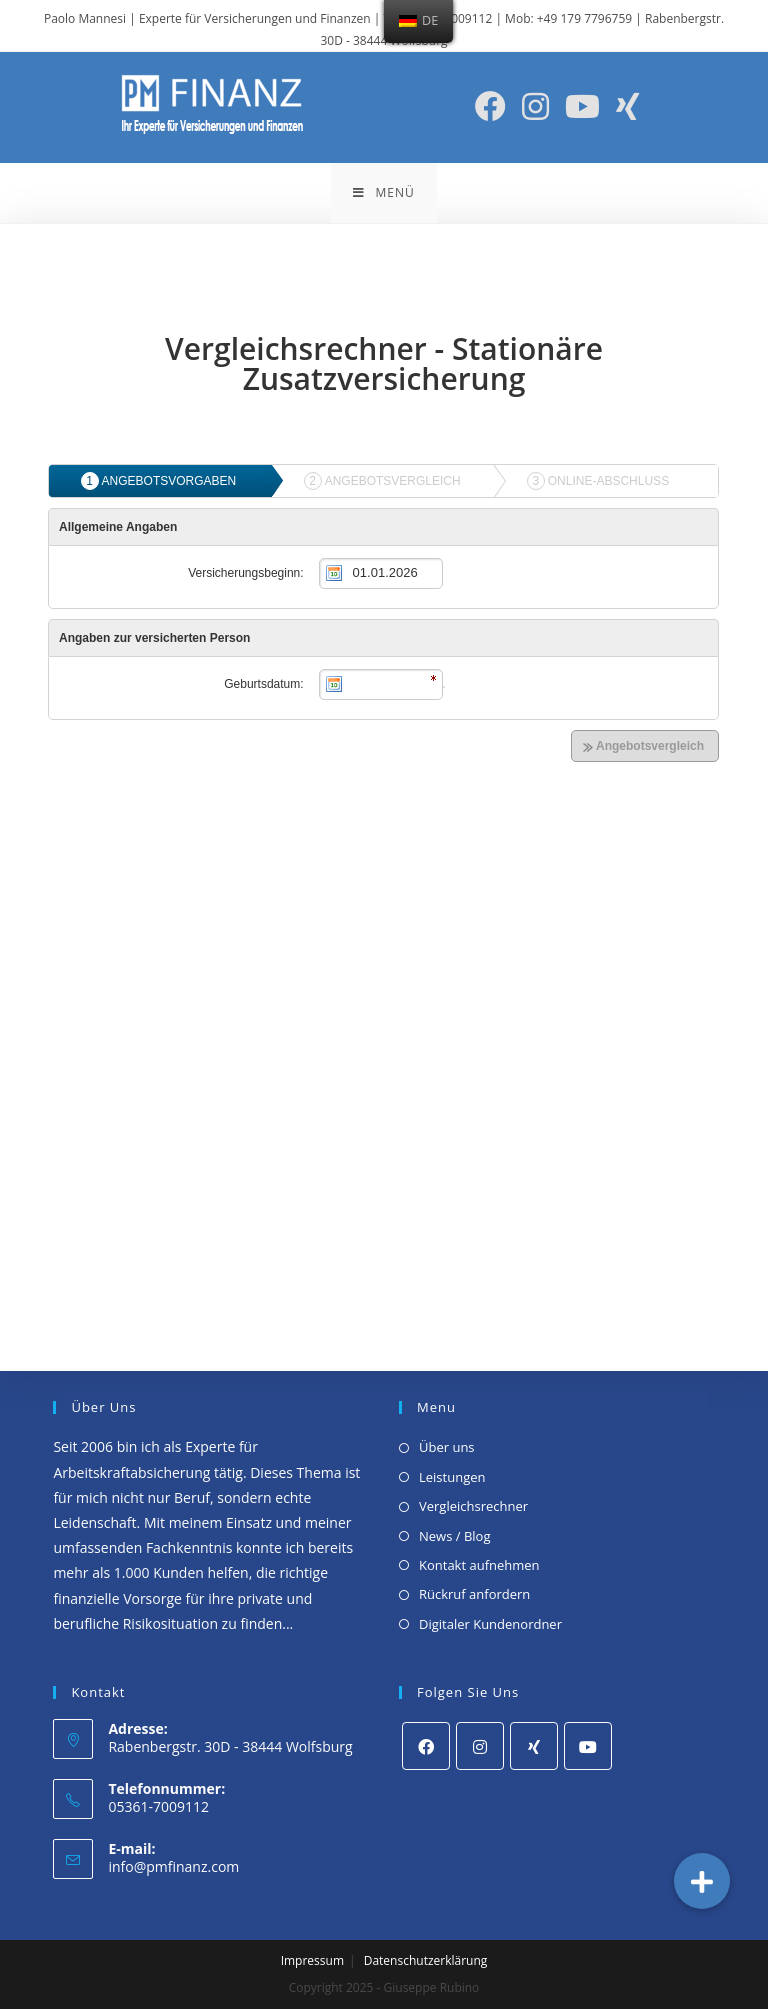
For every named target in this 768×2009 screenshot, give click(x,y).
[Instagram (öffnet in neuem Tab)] (535, 106)
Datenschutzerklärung (426, 1960)
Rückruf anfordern (474, 1594)
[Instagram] (480, 1746)
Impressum (312, 1960)
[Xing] (534, 1746)
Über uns (447, 1447)
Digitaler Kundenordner (490, 1624)
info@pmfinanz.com (173, 1866)
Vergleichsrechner (473, 1506)
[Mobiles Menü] (383, 193)
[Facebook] (426, 1746)
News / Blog (454, 1536)
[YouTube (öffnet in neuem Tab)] (582, 106)
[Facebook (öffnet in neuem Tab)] (490, 106)
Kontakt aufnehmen (479, 1565)
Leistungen (452, 1477)
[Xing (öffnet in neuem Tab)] (627, 106)
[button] (702, 1881)
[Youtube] (588, 1746)
